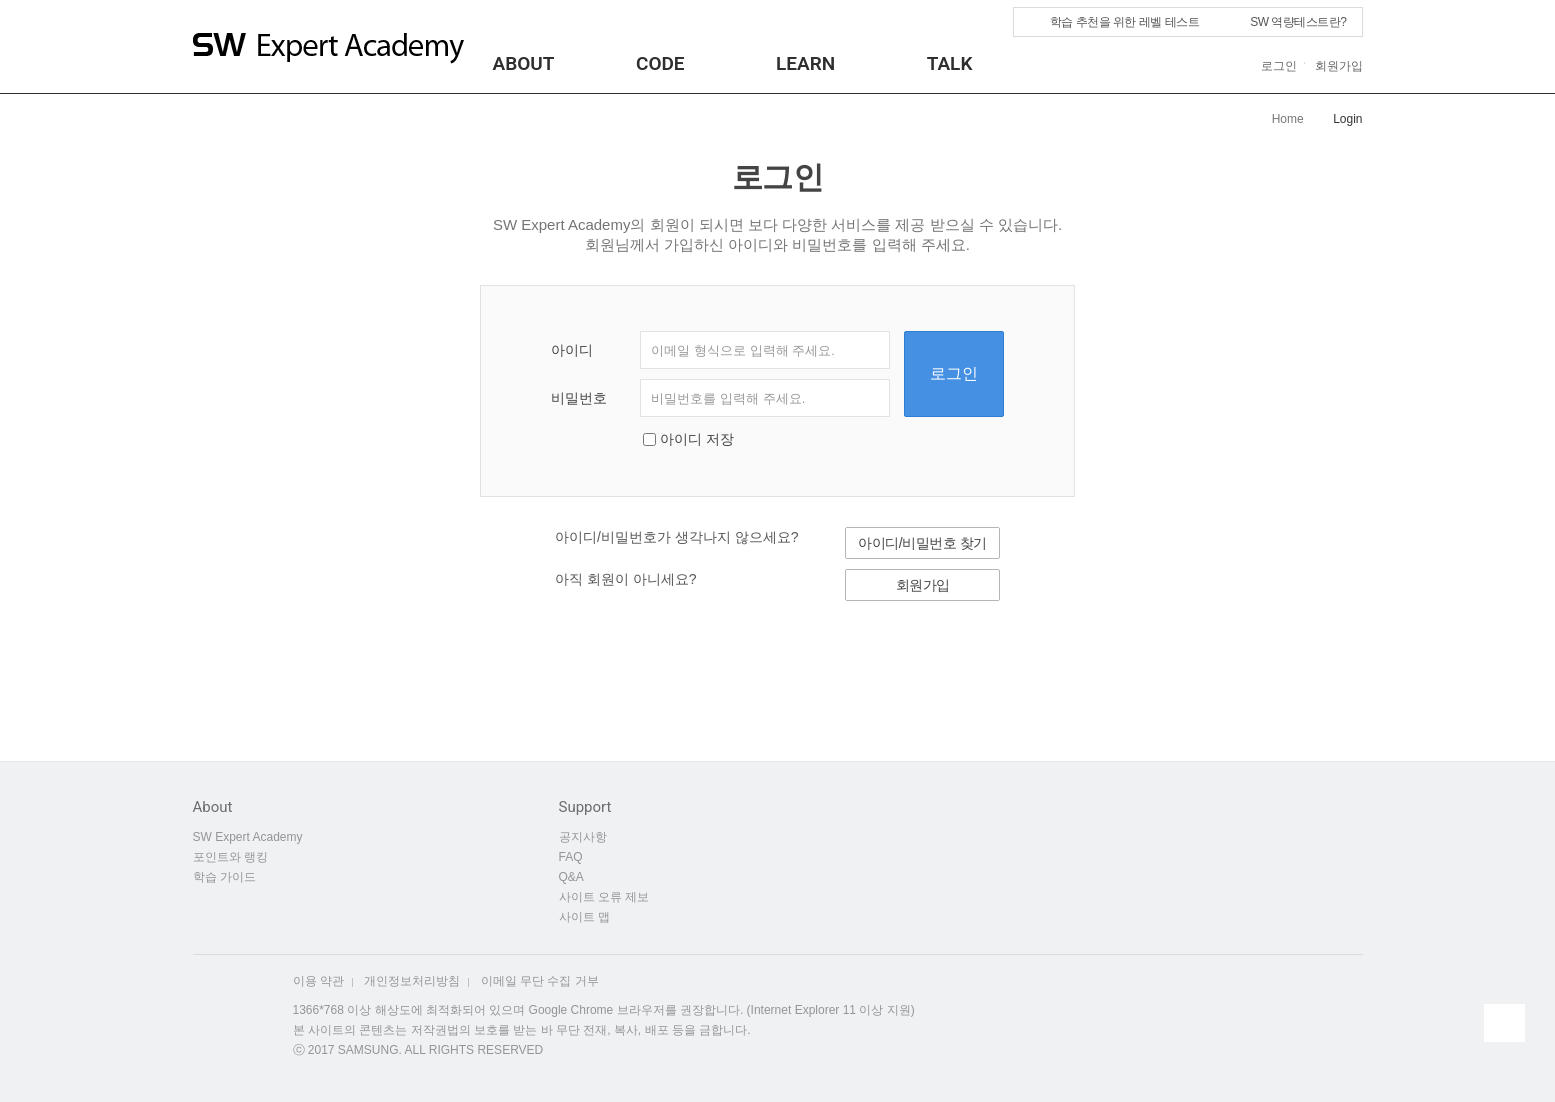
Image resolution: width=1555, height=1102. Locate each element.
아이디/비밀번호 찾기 (922, 543)
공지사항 (589, 837)
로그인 (1279, 66)
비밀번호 (579, 398)
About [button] (524, 63)
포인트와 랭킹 (230, 857)
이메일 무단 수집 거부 (540, 981)
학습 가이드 (224, 877)
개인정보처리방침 (412, 981)
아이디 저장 (697, 439)
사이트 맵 (584, 917)
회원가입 (1339, 66)
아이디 (572, 350)
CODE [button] (660, 63)
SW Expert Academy (248, 837)
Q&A (571, 877)
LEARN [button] (805, 63)
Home (1288, 119)
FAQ (571, 857)
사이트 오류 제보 (604, 897)
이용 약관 (318, 981)
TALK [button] (950, 63)
